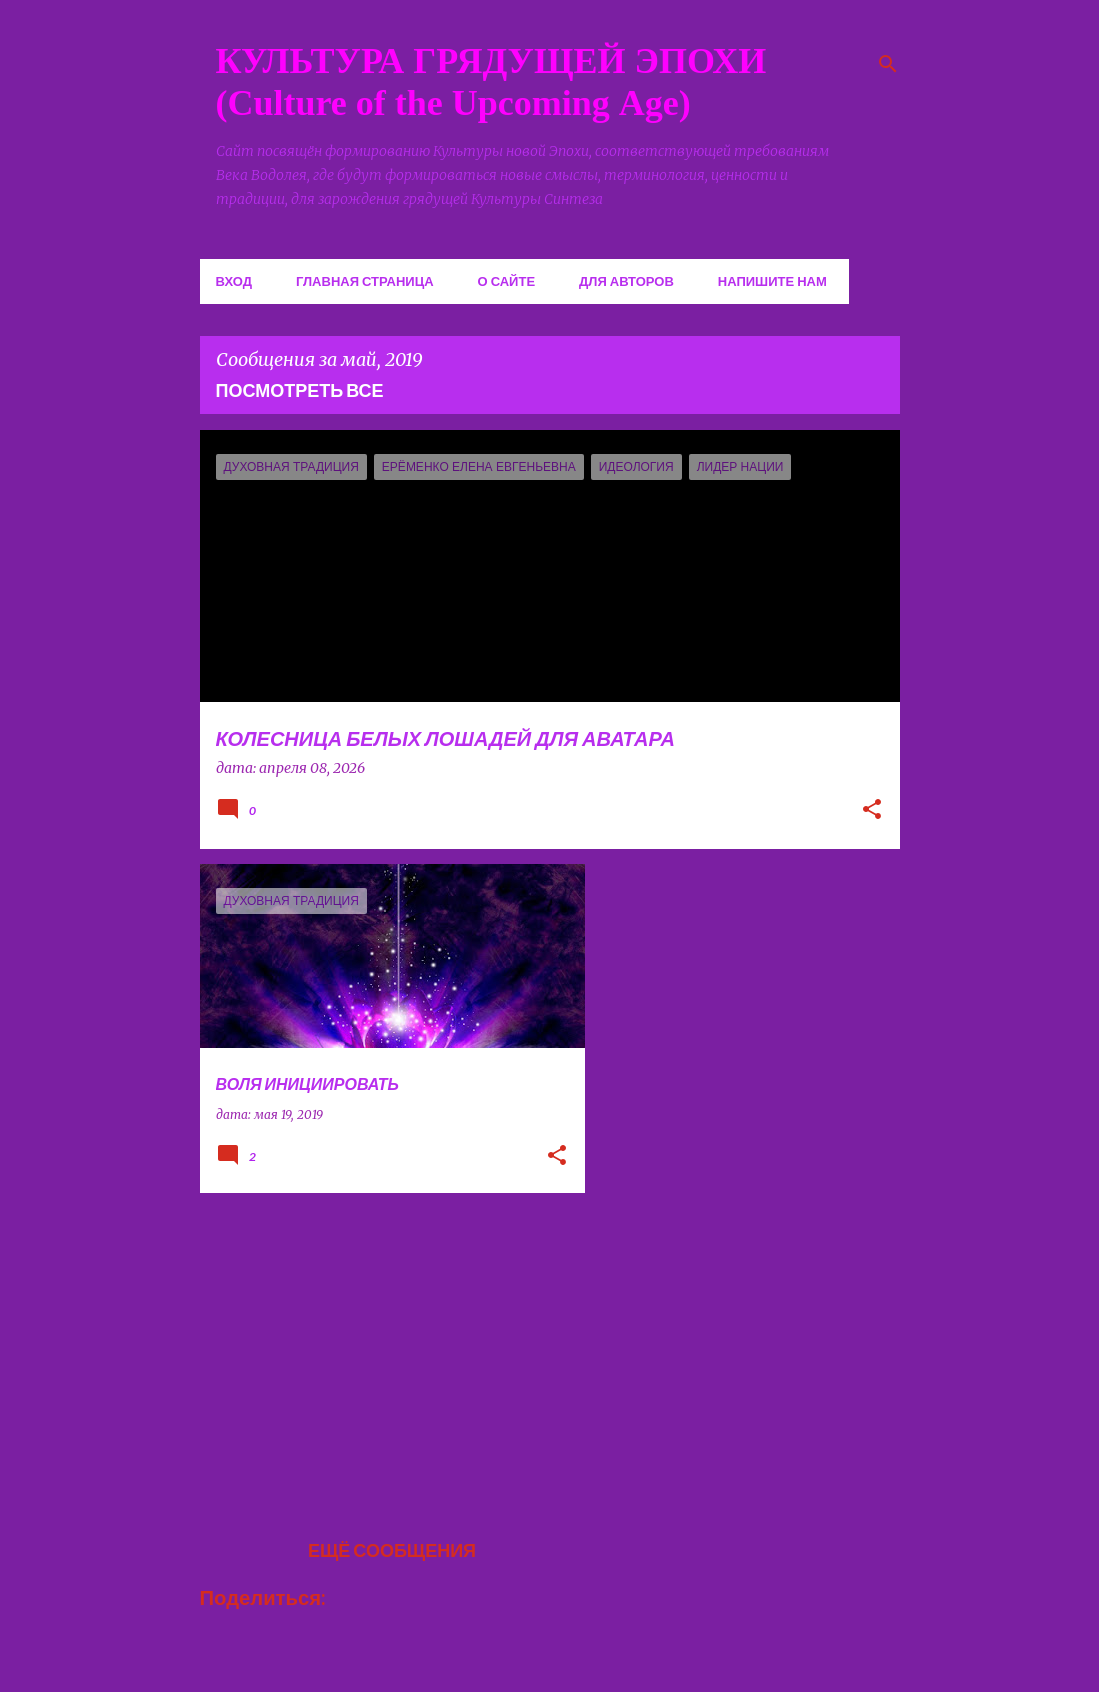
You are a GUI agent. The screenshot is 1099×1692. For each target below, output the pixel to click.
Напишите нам (772, 281)
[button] (872, 811)
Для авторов (626, 281)
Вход (234, 281)
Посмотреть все (300, 390)
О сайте (507, 281)
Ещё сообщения (392, 1550)
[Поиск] (888, 64)
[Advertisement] (385, 1348)
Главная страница (365, 281)
